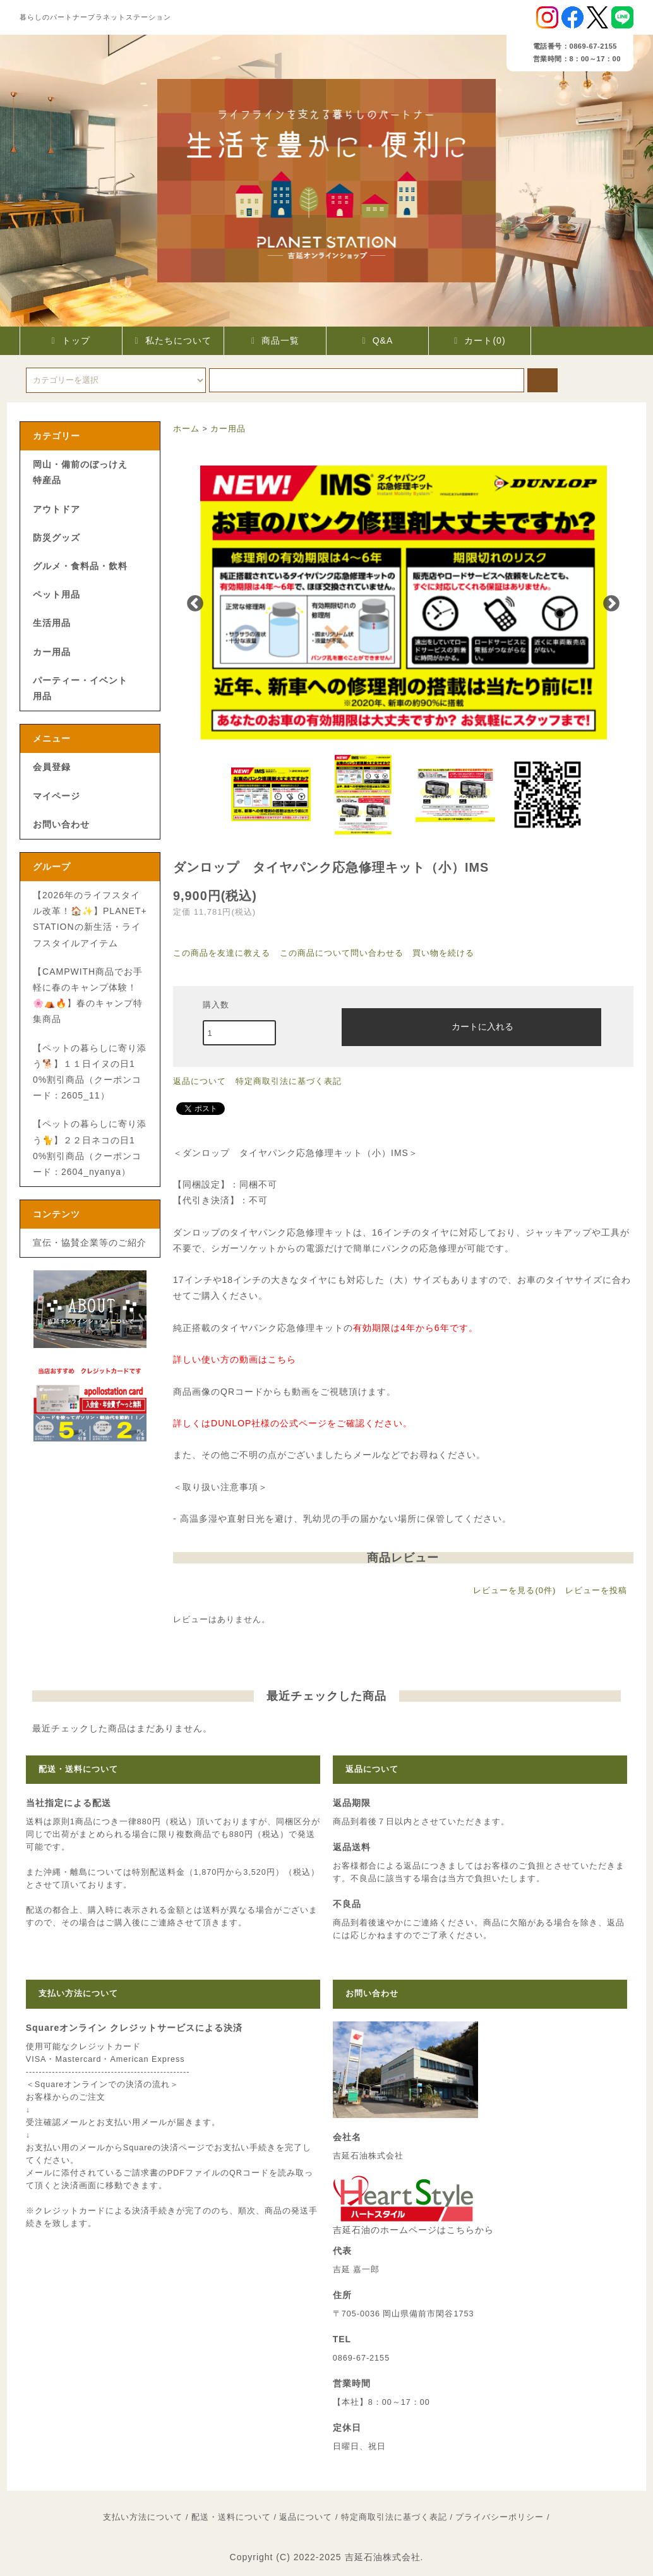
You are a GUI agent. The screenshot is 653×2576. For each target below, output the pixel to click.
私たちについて (173, 340)
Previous (195, 603)
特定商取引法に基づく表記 (289, 1081)
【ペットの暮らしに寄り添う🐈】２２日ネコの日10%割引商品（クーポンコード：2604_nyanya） (90, 1148)
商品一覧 (275, 340)
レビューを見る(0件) (514, 1590)
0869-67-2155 (361, 2358)
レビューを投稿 (596, 1590)
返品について (199, 1081)
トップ (70, 340)
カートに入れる (471, 1025)
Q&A (377, 340)
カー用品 (228, 428)
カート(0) (479, 340)
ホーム (186, 428)
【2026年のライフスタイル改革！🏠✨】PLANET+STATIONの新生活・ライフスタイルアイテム (90, 919)
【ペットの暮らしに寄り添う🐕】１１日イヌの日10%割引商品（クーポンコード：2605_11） (90, 1072)
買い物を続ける (443, 953)
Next (611, 603)
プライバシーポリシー (499, 2517)
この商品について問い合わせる (342, 953)
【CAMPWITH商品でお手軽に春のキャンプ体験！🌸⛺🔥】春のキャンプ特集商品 (88, 995)
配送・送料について (231, 2517)
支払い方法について (143, 2517)
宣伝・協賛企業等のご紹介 (90, 1242)
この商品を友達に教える (221, 953)
